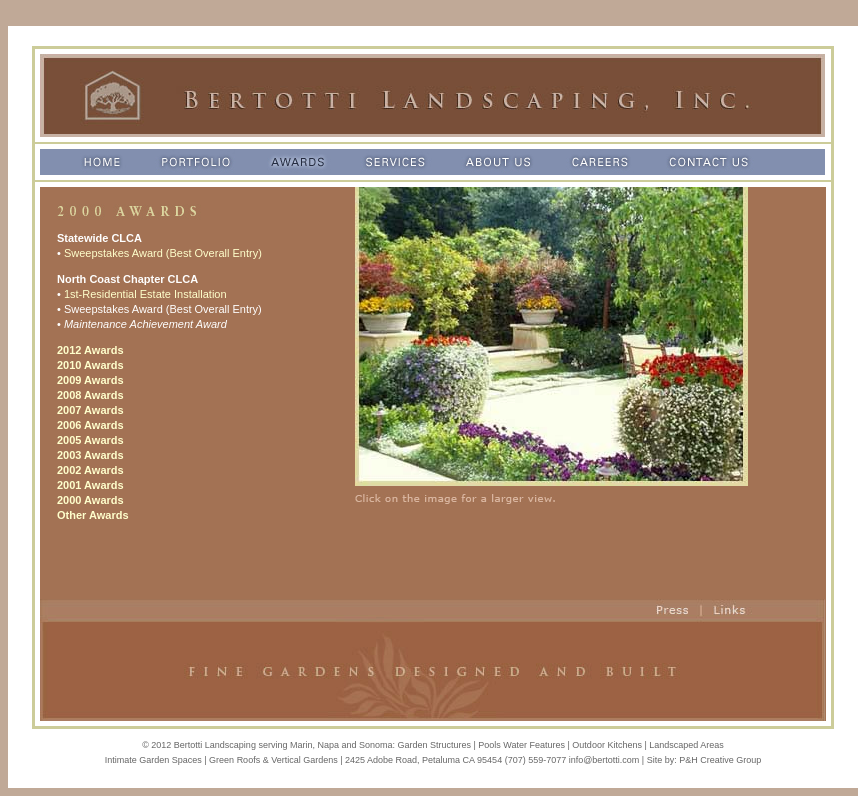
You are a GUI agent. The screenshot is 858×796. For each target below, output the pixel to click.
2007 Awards (90, 410)
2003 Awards (90, 455)
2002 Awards (90, 470)
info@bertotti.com (604, 760)
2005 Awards (90, 440)
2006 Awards (90, 425)
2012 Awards (90, 350)
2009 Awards (90, 380)
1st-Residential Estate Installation (145, 294)
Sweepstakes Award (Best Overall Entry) (163, 253)
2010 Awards (90, 365)
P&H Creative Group (720, 760)
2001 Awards (90, 485)
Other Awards (93, 515)
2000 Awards (90, 500)
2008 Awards (90, 395)
